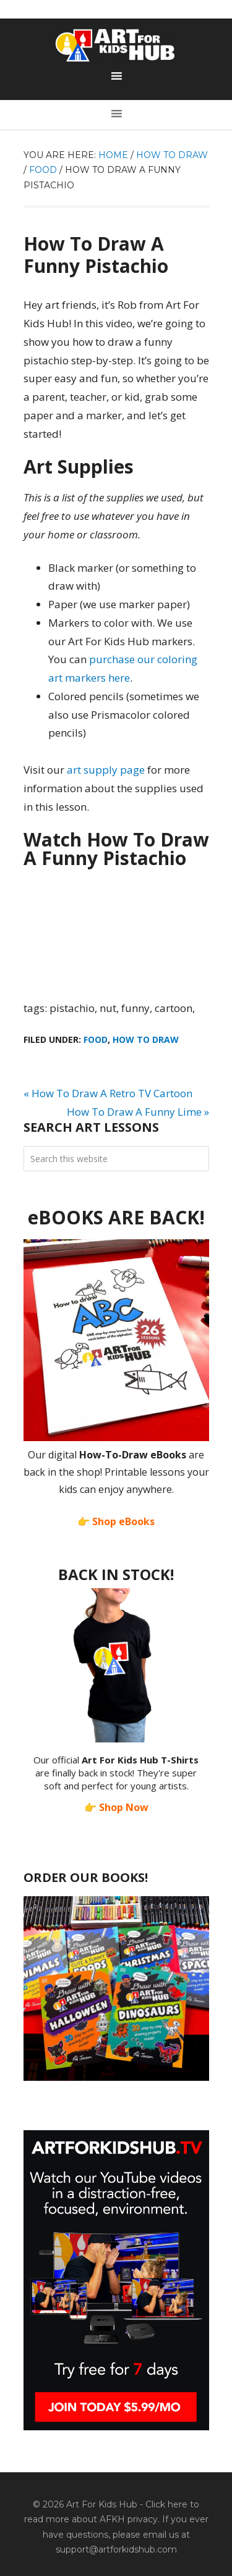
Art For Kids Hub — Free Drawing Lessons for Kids (116, 45)
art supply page (106, 770)
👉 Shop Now (116, 1807)
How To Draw (146, 1039)
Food (96, 1039)
